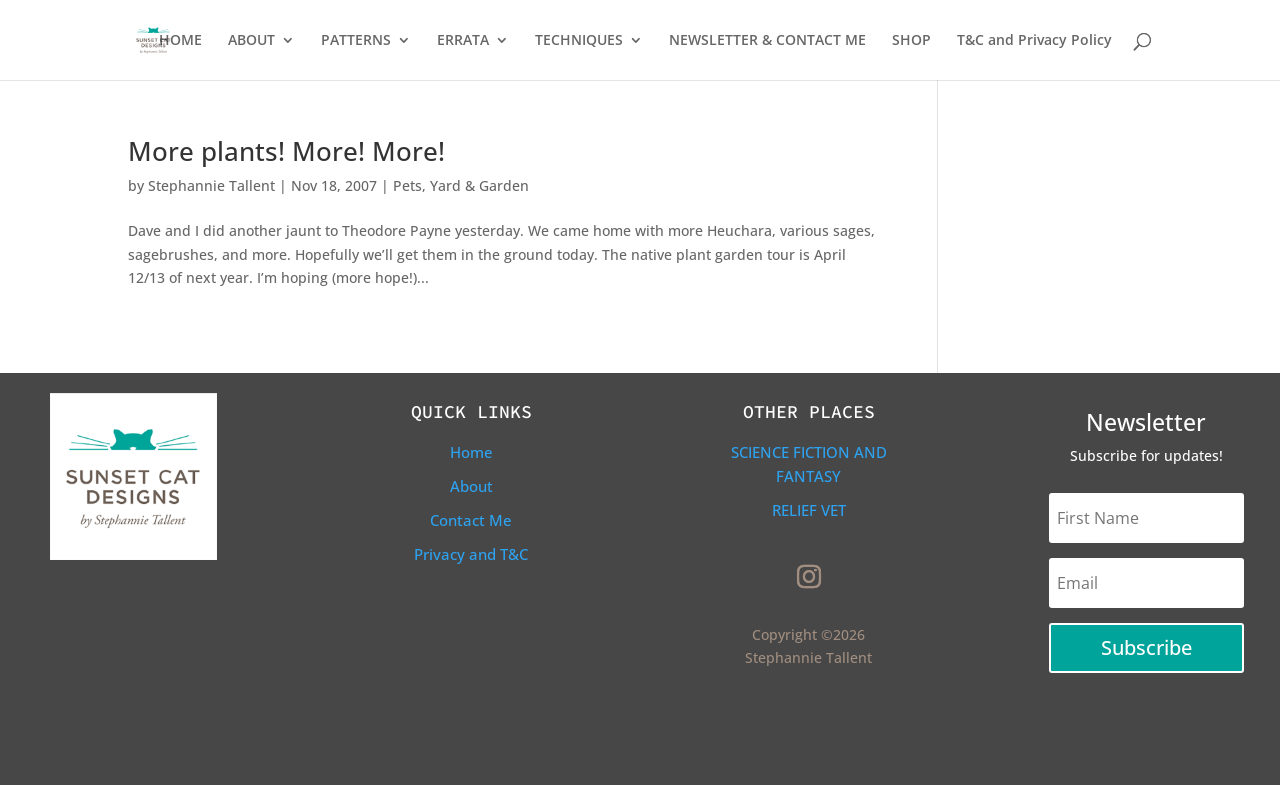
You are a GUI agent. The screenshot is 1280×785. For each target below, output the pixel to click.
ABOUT (251, 41)
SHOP (911, 41)
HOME (180, 41)
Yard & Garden (479, 185)
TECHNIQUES (579, 41)
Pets (407, 185)
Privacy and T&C (471, 554)
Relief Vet (809, 510)
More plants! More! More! (286, 151)
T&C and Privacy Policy (1034, 41)
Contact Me (471, 520)
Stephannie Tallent (211, 185)
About (471, 486)
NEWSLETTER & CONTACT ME (767, 41)
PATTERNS (356, 41)
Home (471, 452)
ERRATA (463, 41)
